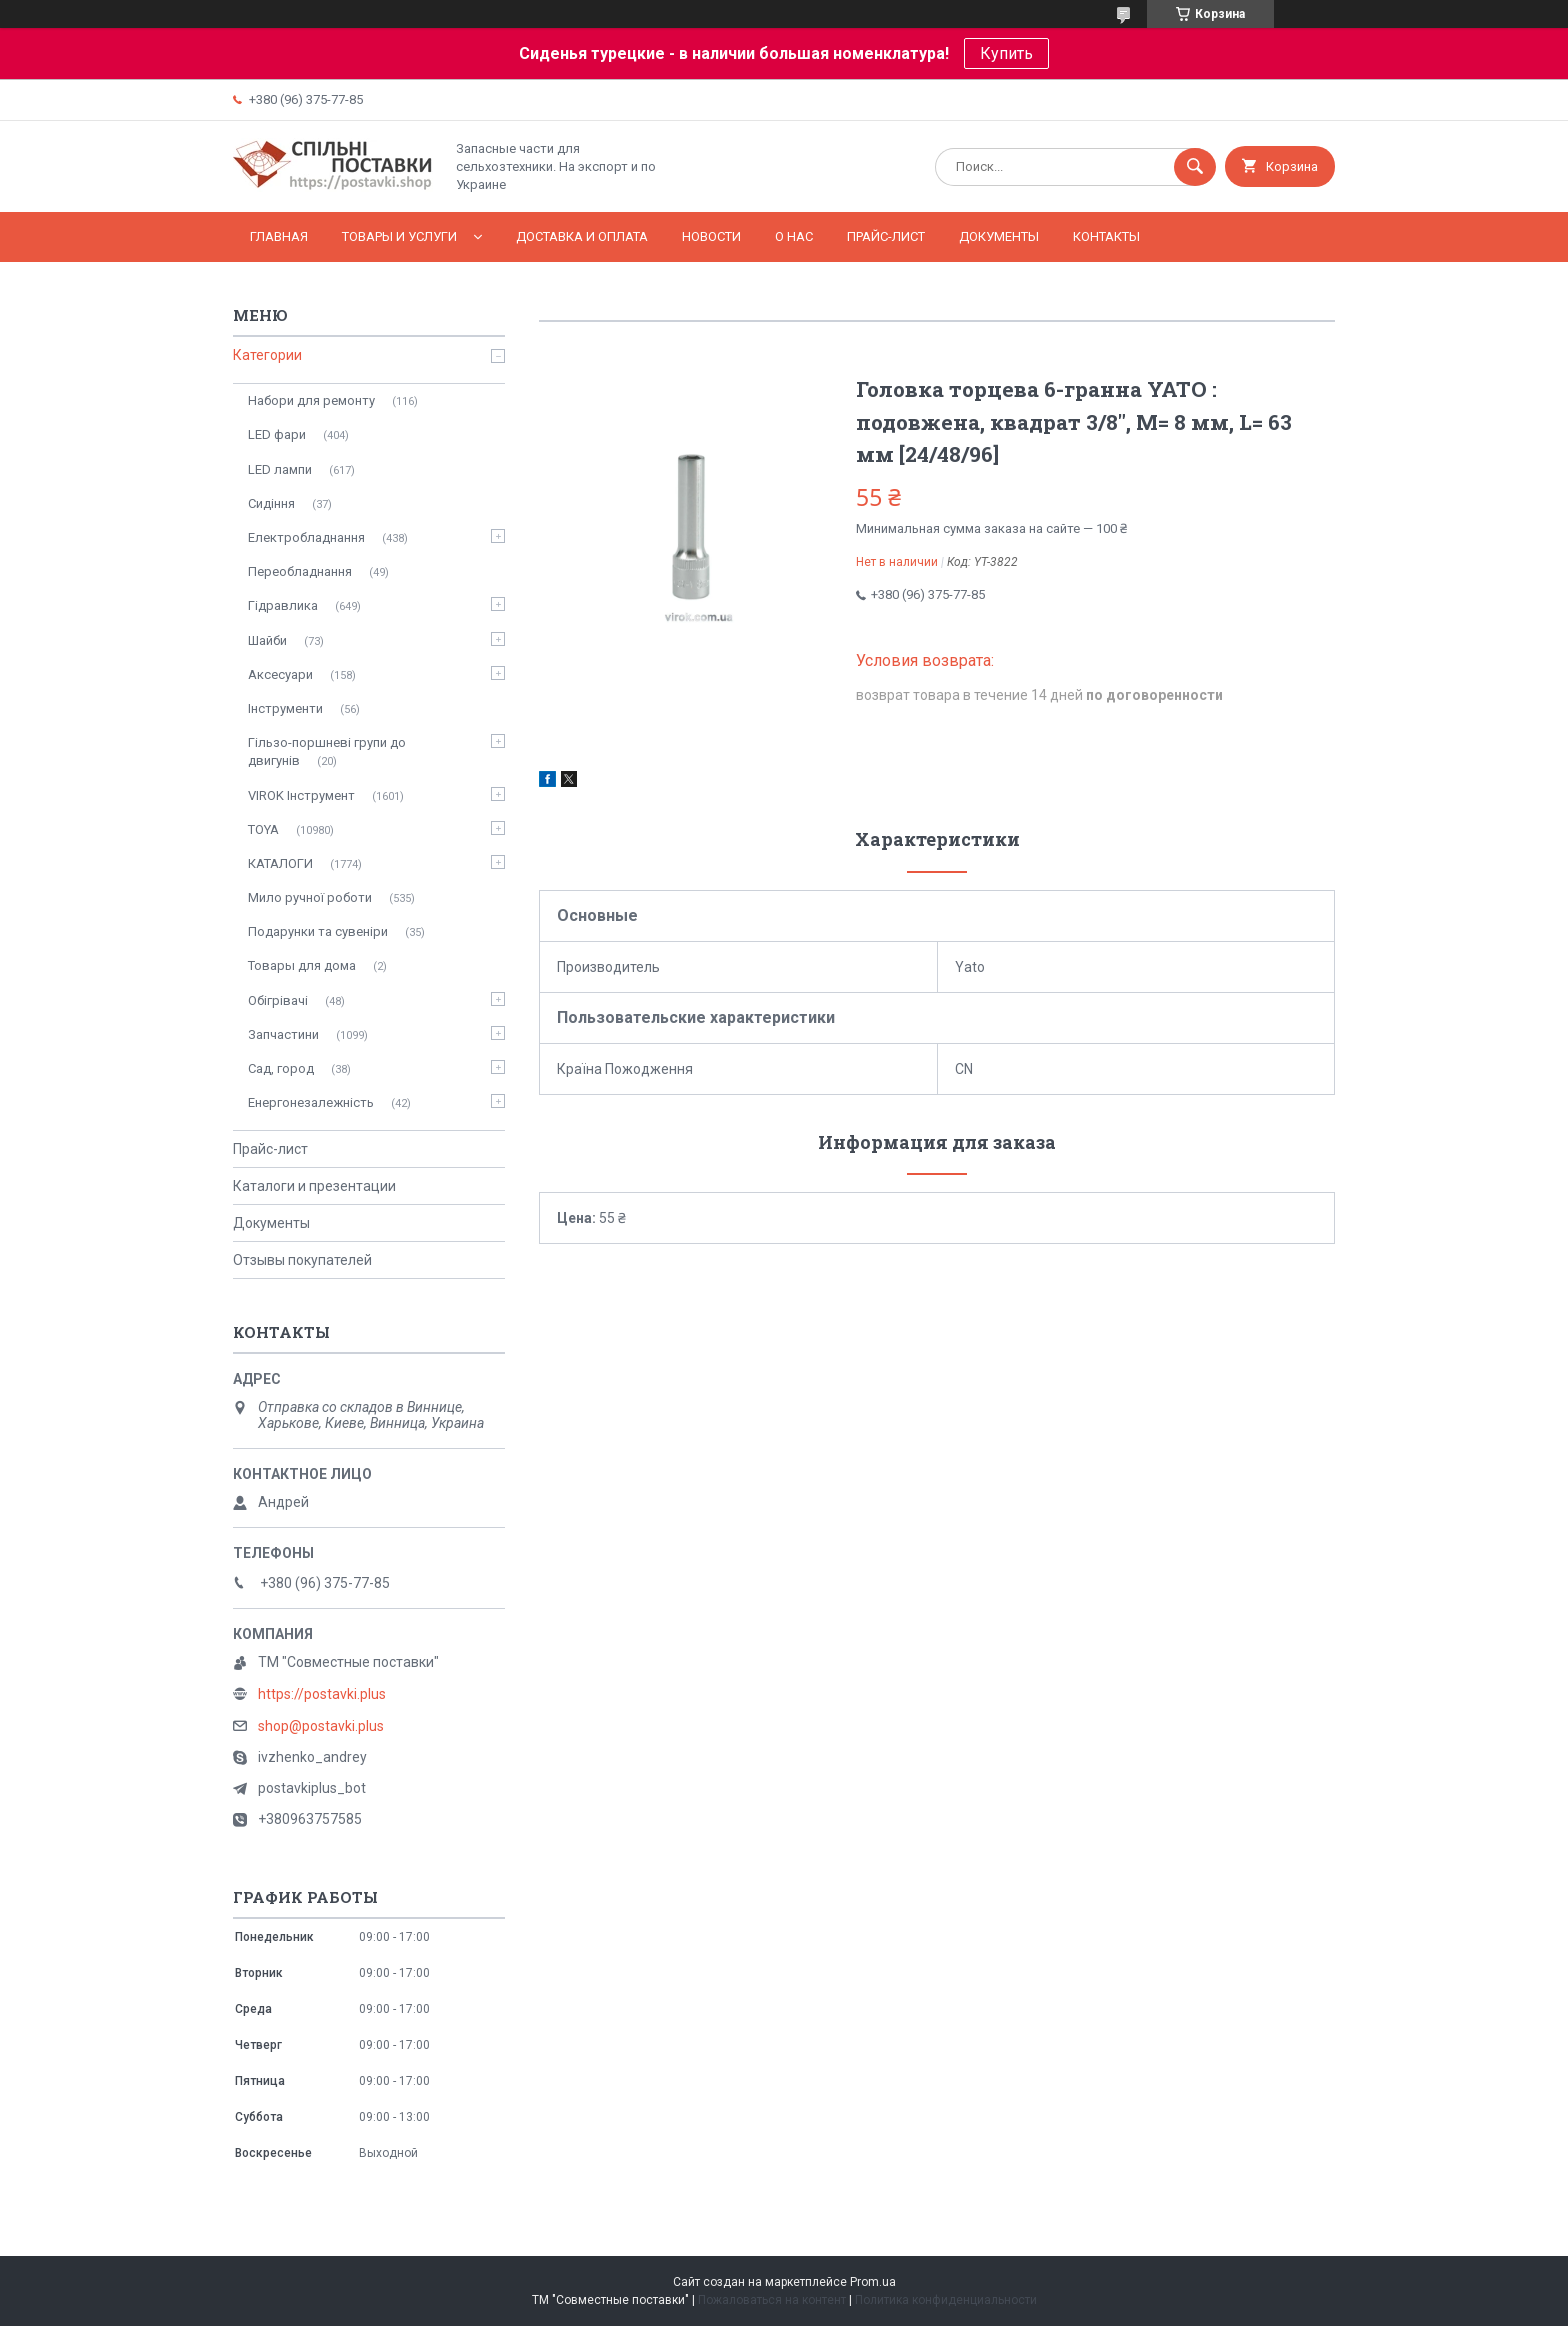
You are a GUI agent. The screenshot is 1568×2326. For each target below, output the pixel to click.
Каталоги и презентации (314, 1186)
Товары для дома (302, 965)
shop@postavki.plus (321, 1726)
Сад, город (281, 1068)
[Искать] (1195, 167)
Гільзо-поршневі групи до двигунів (327, 751)
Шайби (267, 640)
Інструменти (285, 708)
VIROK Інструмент (301, 795)
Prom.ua (873, 2282)
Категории (267, 355)
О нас (794, 236)
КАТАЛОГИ (280, 863)
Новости (711, 236)
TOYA (263, 829)
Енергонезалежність (311, 1102)
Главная (279, 236)
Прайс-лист (886, 236)
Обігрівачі (278, 1000)
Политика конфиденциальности (946, 2300)
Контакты (1106, 236)
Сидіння (271, 503)
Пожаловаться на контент (772, 2300)
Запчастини (283, 1034)
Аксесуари (280, 674)
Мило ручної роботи (310, 897)
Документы (999, 236)
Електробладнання (306, 537)
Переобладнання (300, 571)
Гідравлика (283, 605)
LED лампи (280, 469)
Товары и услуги (399, 236)
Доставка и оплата (582, 236)
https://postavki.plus (322, 1694)
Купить (1006, 53)
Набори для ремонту (311, 400)
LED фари (277, 434)
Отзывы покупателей (302, 1260)
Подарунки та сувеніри (318, 931)
